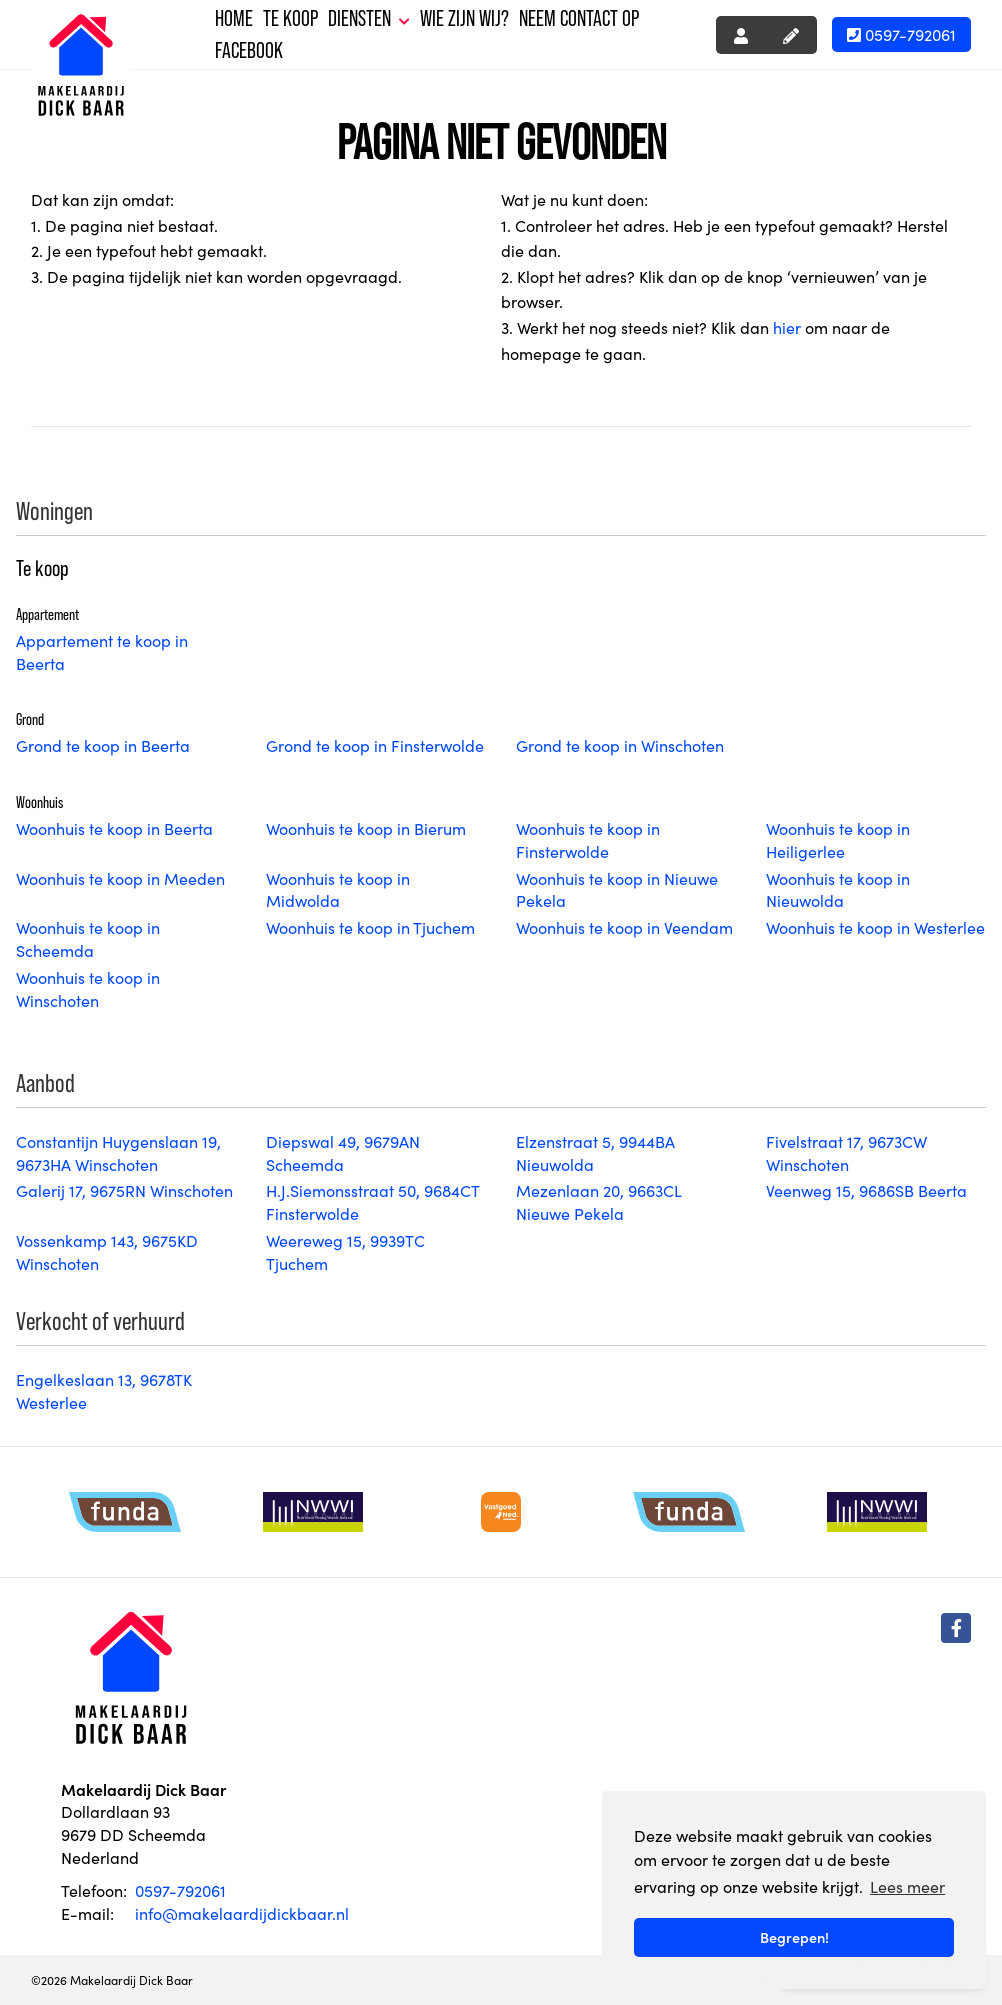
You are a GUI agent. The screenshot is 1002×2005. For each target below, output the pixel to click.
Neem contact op (579, 18)
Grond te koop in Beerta (103, 745)
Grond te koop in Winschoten (620, 745)
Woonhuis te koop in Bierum (366, 828)
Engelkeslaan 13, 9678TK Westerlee (104, 1390)
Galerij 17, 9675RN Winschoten (124, 1190)
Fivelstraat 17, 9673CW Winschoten (846, 1152)
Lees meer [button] (907, 1886)
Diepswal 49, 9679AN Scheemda (343, 1152)
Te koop (290, 18)
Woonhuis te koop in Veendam (624, 927)
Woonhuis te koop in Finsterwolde (588, 839)
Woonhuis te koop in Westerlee (875, 927)
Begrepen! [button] (794, 1937)
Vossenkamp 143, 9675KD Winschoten (107, 1251)
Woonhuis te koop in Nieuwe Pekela (617, 889)
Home (234, 18)
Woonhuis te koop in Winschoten (88, 988)
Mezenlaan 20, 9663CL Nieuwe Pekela (598, 1201)
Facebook (249, 50)
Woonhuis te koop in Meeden (120, 878)
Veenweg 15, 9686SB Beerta (866, 1190)
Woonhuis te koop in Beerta (114, 828)
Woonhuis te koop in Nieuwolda (838, 889)
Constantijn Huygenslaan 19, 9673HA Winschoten (118, 1152)
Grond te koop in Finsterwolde (375, 745)
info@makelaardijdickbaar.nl (242, 1913)
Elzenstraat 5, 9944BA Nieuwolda (595, 1152)
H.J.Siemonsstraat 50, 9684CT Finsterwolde (372, 1201)
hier (787, 327)
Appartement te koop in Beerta (102, 651)
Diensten (369, 18)
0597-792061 (901, 34)
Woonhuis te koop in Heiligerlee (838, 839)
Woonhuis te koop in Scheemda (88, 938)
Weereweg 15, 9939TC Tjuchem (345, 1251)
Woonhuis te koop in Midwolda (338, 889)
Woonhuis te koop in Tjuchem (370, 927)
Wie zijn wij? (464, 18)
